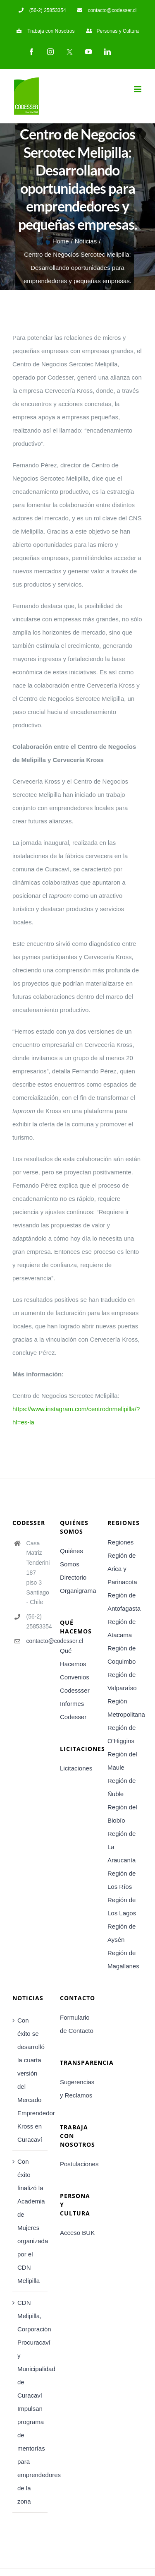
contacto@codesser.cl (37, 1641)
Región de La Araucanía (121, 1847)
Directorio (73, 1577)
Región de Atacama (121, 1628)
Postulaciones (77, 2163)
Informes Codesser (73, 1710)
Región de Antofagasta (124, 1602)
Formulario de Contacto (76, 2024)
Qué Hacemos (73, 1657)
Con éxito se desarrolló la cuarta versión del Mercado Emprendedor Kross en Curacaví (30, 2080)
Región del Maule (122, 1761)
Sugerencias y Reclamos (77, 2088)
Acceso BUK (77, 2232)
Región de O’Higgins (121, 1734)
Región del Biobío (122, 1814)
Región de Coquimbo (121, 1655)
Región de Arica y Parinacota (122, 1568)
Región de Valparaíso (122, 1681)
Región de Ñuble (121, 1787)
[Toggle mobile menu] (138, 89)
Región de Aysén (121, 1933)
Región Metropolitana (125, 1708)
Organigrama (77, 1590)
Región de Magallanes (123, 1959)
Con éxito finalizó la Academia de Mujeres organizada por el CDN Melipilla (30, 2221)
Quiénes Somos (71, 1557)
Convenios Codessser (75, 1684)
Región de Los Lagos (121, 1906)
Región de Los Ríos (121, 1880)
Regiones (120, 1542)
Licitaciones (76, 1768)
